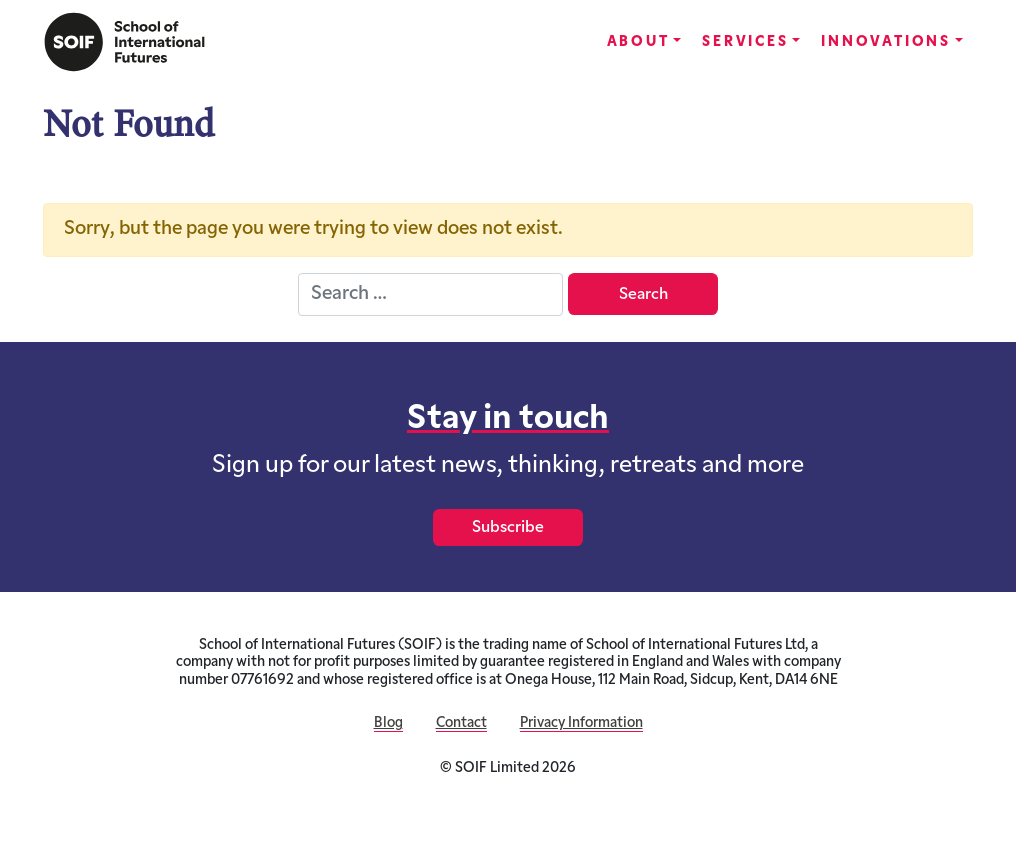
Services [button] (745, 42)
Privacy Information (581, 723)
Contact (461, 723)
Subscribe (508, 528)
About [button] (638, 42)
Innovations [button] (886, 42)
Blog (388, 723)
